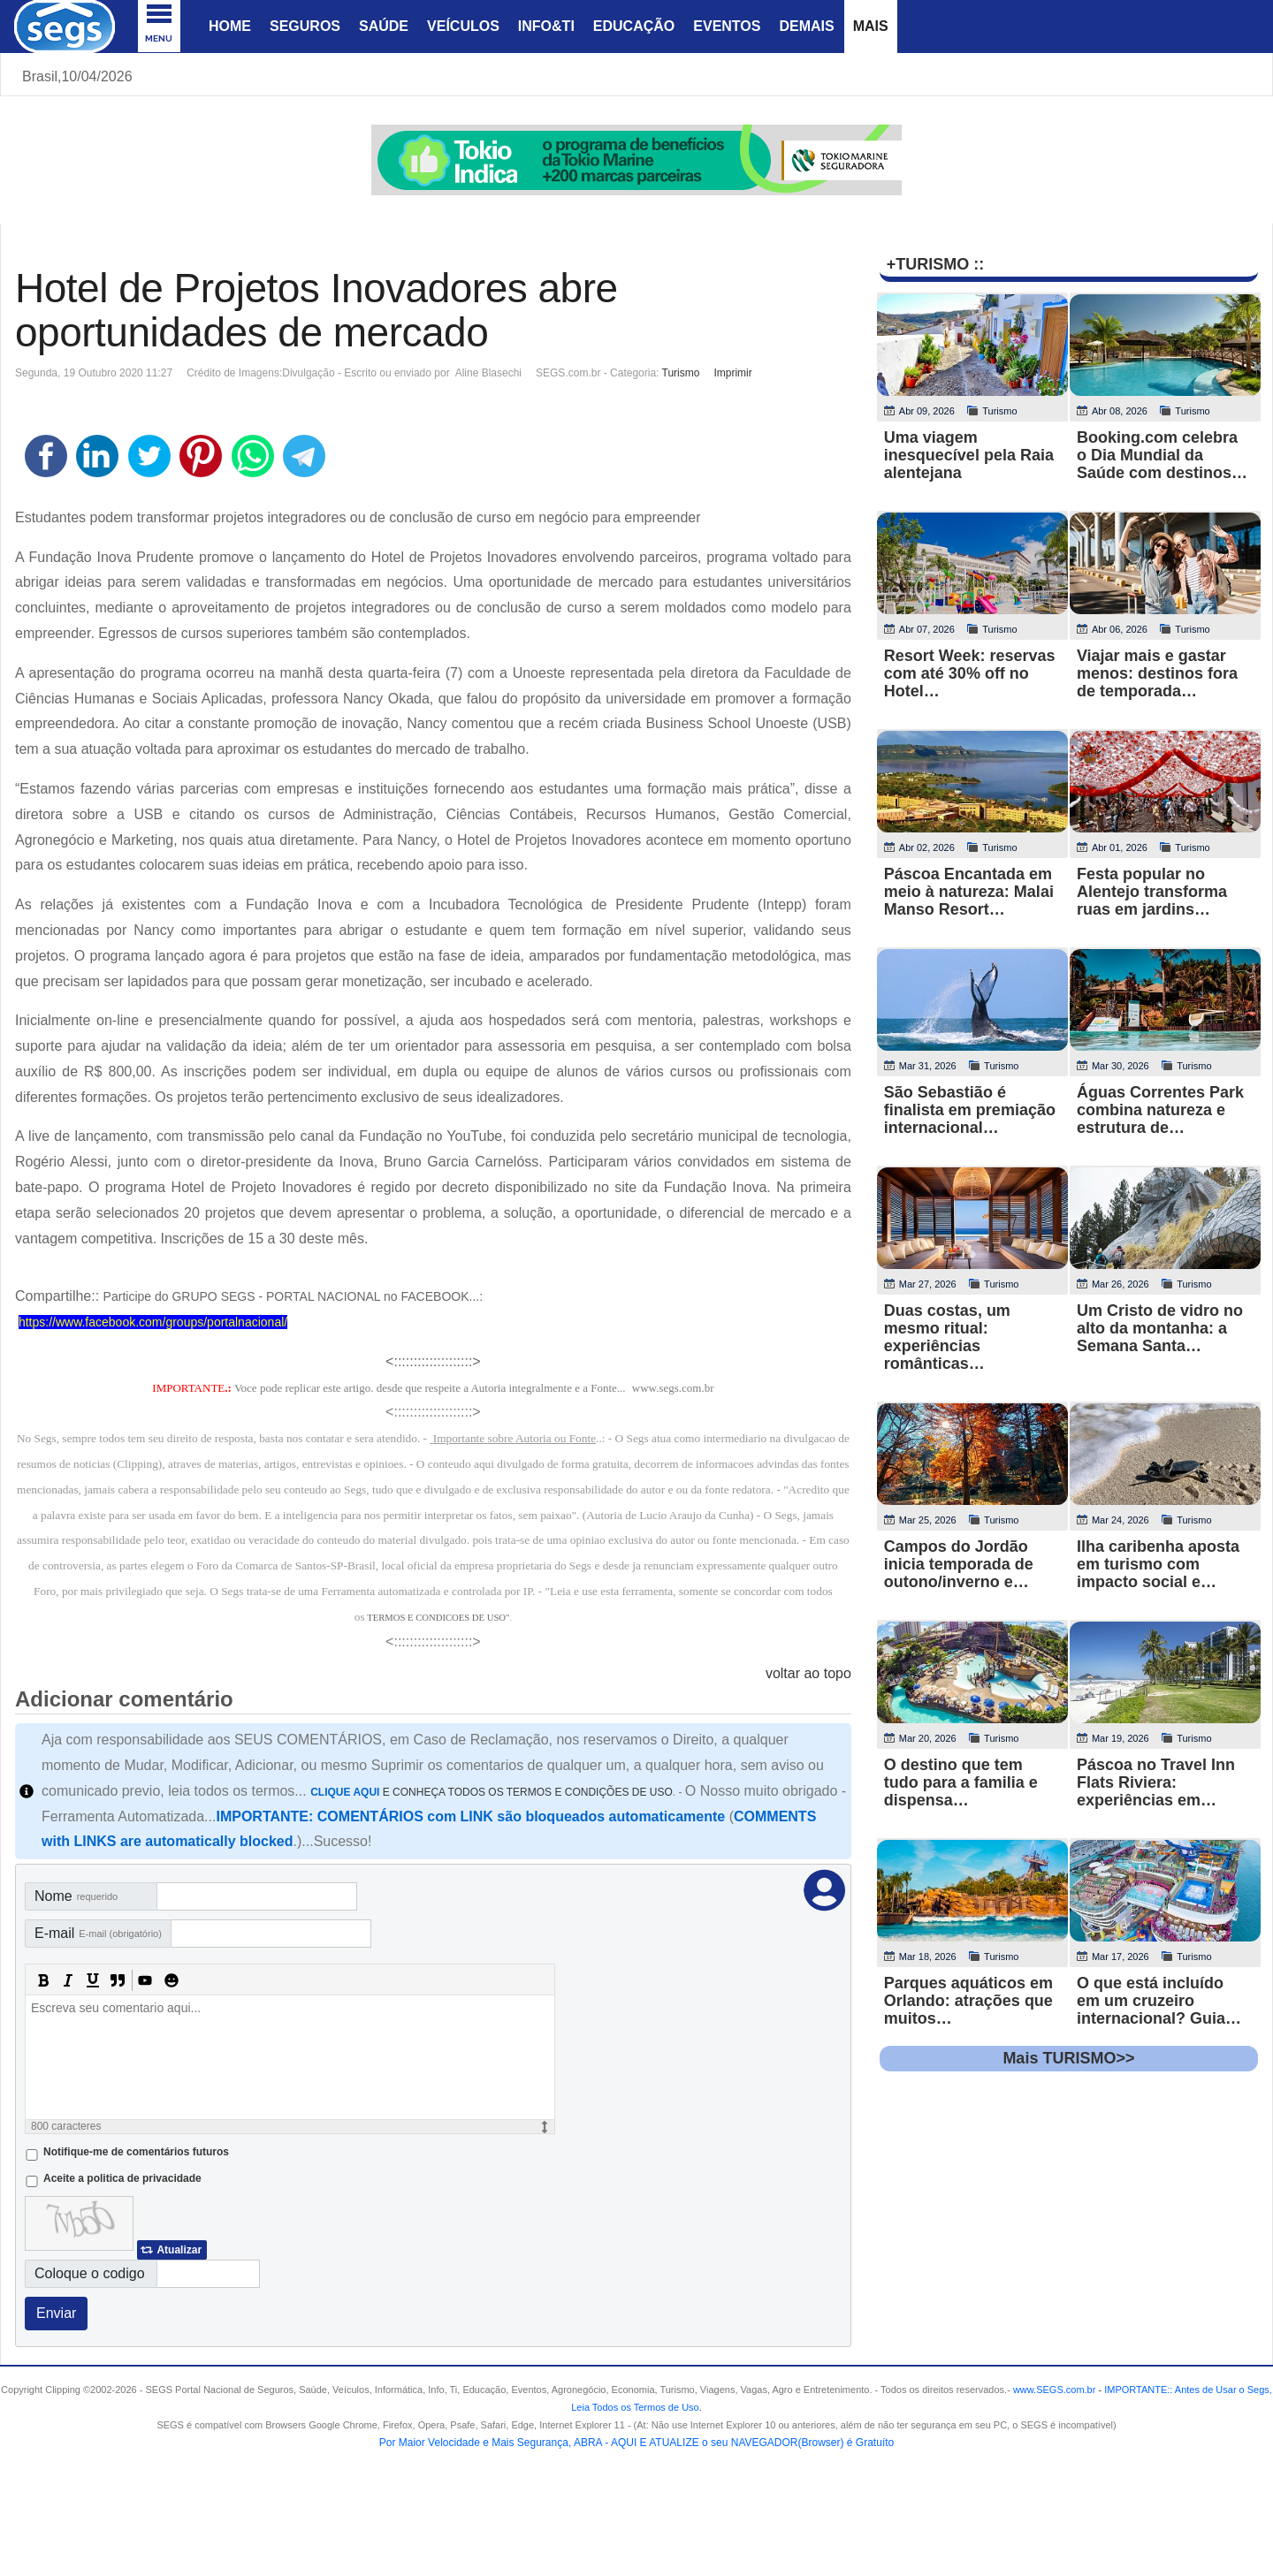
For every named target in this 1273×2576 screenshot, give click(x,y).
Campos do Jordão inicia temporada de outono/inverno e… (958, 1564)
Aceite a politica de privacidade (122, 2178)
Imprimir (732, 373)
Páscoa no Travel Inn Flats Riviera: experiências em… (1156, 1782)
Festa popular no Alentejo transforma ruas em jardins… (1152, 891)
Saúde (383, 26)
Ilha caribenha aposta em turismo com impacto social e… (1158, 1564)
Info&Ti (546, 26)
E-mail (98, 1933)
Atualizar (179, 2250)
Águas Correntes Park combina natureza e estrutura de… (1160, 1109)
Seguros (305, 26)
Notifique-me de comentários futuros (136, 2152)
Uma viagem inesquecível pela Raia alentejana (969, 455)
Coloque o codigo (89, 2273)
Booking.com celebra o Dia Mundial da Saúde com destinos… (1162, 455)
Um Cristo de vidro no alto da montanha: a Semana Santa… (1160, 1328)
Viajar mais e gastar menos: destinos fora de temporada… (1157, 673)
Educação (634, 26)
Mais (870, 26)
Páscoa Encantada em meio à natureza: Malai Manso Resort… (969, 891)
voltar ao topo (808, 1673)
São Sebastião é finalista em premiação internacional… (970, 1109)
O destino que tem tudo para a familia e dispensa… (961, 1782)
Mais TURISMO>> (1068, 2058)
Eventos (726, 26)
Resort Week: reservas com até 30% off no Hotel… (970, 673)
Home (230, 26)
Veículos (463, 26)
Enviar (56, 2313)
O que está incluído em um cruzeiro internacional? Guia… (1159, 2000)
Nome (76, 1896)
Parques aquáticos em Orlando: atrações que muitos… (968, 2000)
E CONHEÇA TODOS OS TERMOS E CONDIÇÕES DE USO (491, 1792)
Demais (806, 26)
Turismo (681, 373)
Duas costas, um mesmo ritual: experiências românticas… (947, 1337)
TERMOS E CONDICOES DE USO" (438, 1617)
